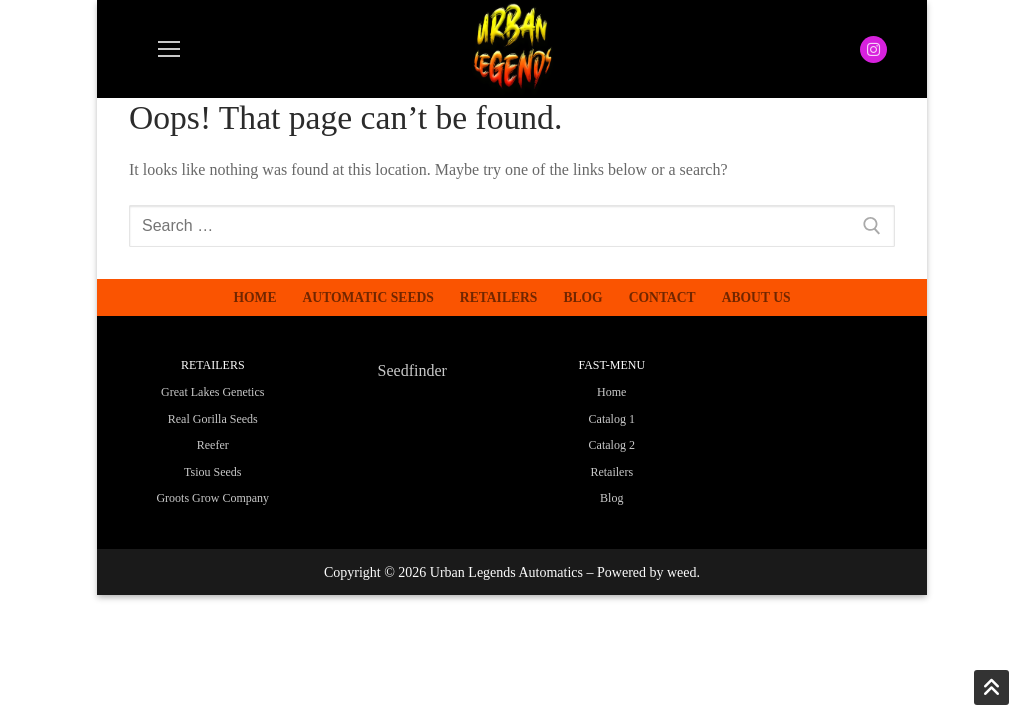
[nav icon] (169, 49)
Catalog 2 (612, 445)
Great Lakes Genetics (212, 392)
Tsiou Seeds (213, 472)
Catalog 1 (612, 419)
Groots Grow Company (212, 498)
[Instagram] (873, 49)
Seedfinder (412, 370)
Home (611, 392)
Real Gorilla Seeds (213, 419)
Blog (611, 498)
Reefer (213, 445)
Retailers (611, 472)
